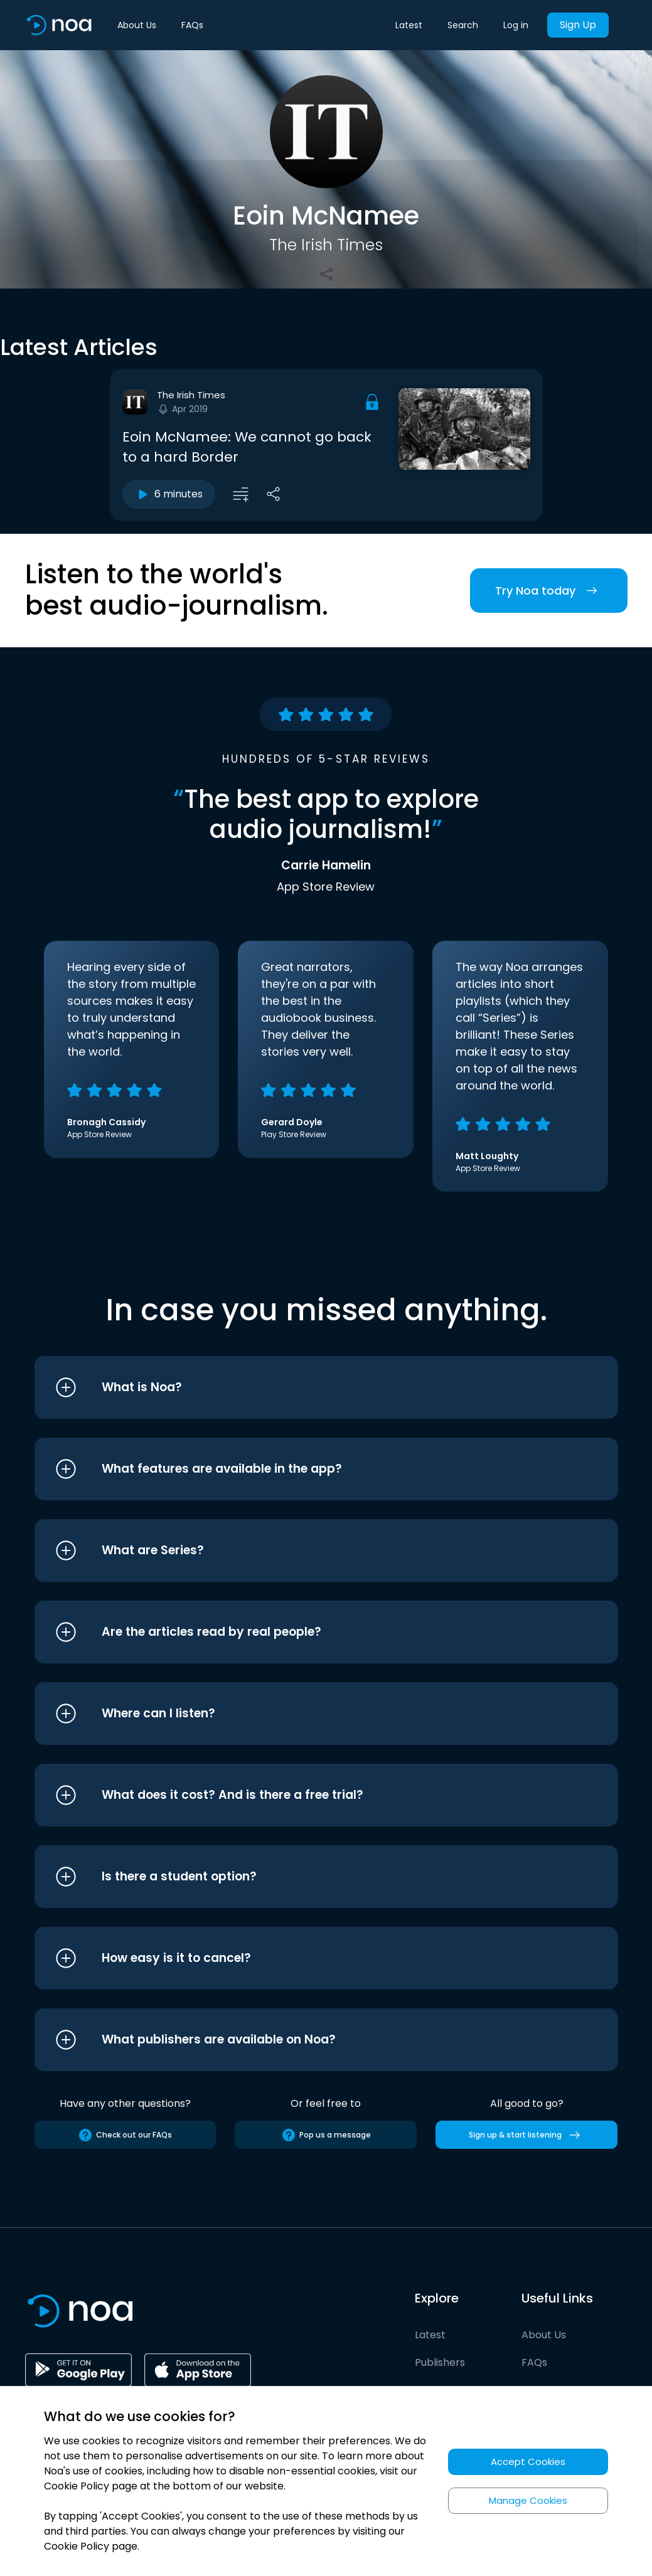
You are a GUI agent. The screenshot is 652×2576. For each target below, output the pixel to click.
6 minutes (169, 494)
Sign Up (578, 25)
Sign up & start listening (527, 2135)
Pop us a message (326, 2135)
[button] (302, 1387)
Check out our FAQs (125, 2135)
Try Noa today (548, 590)
